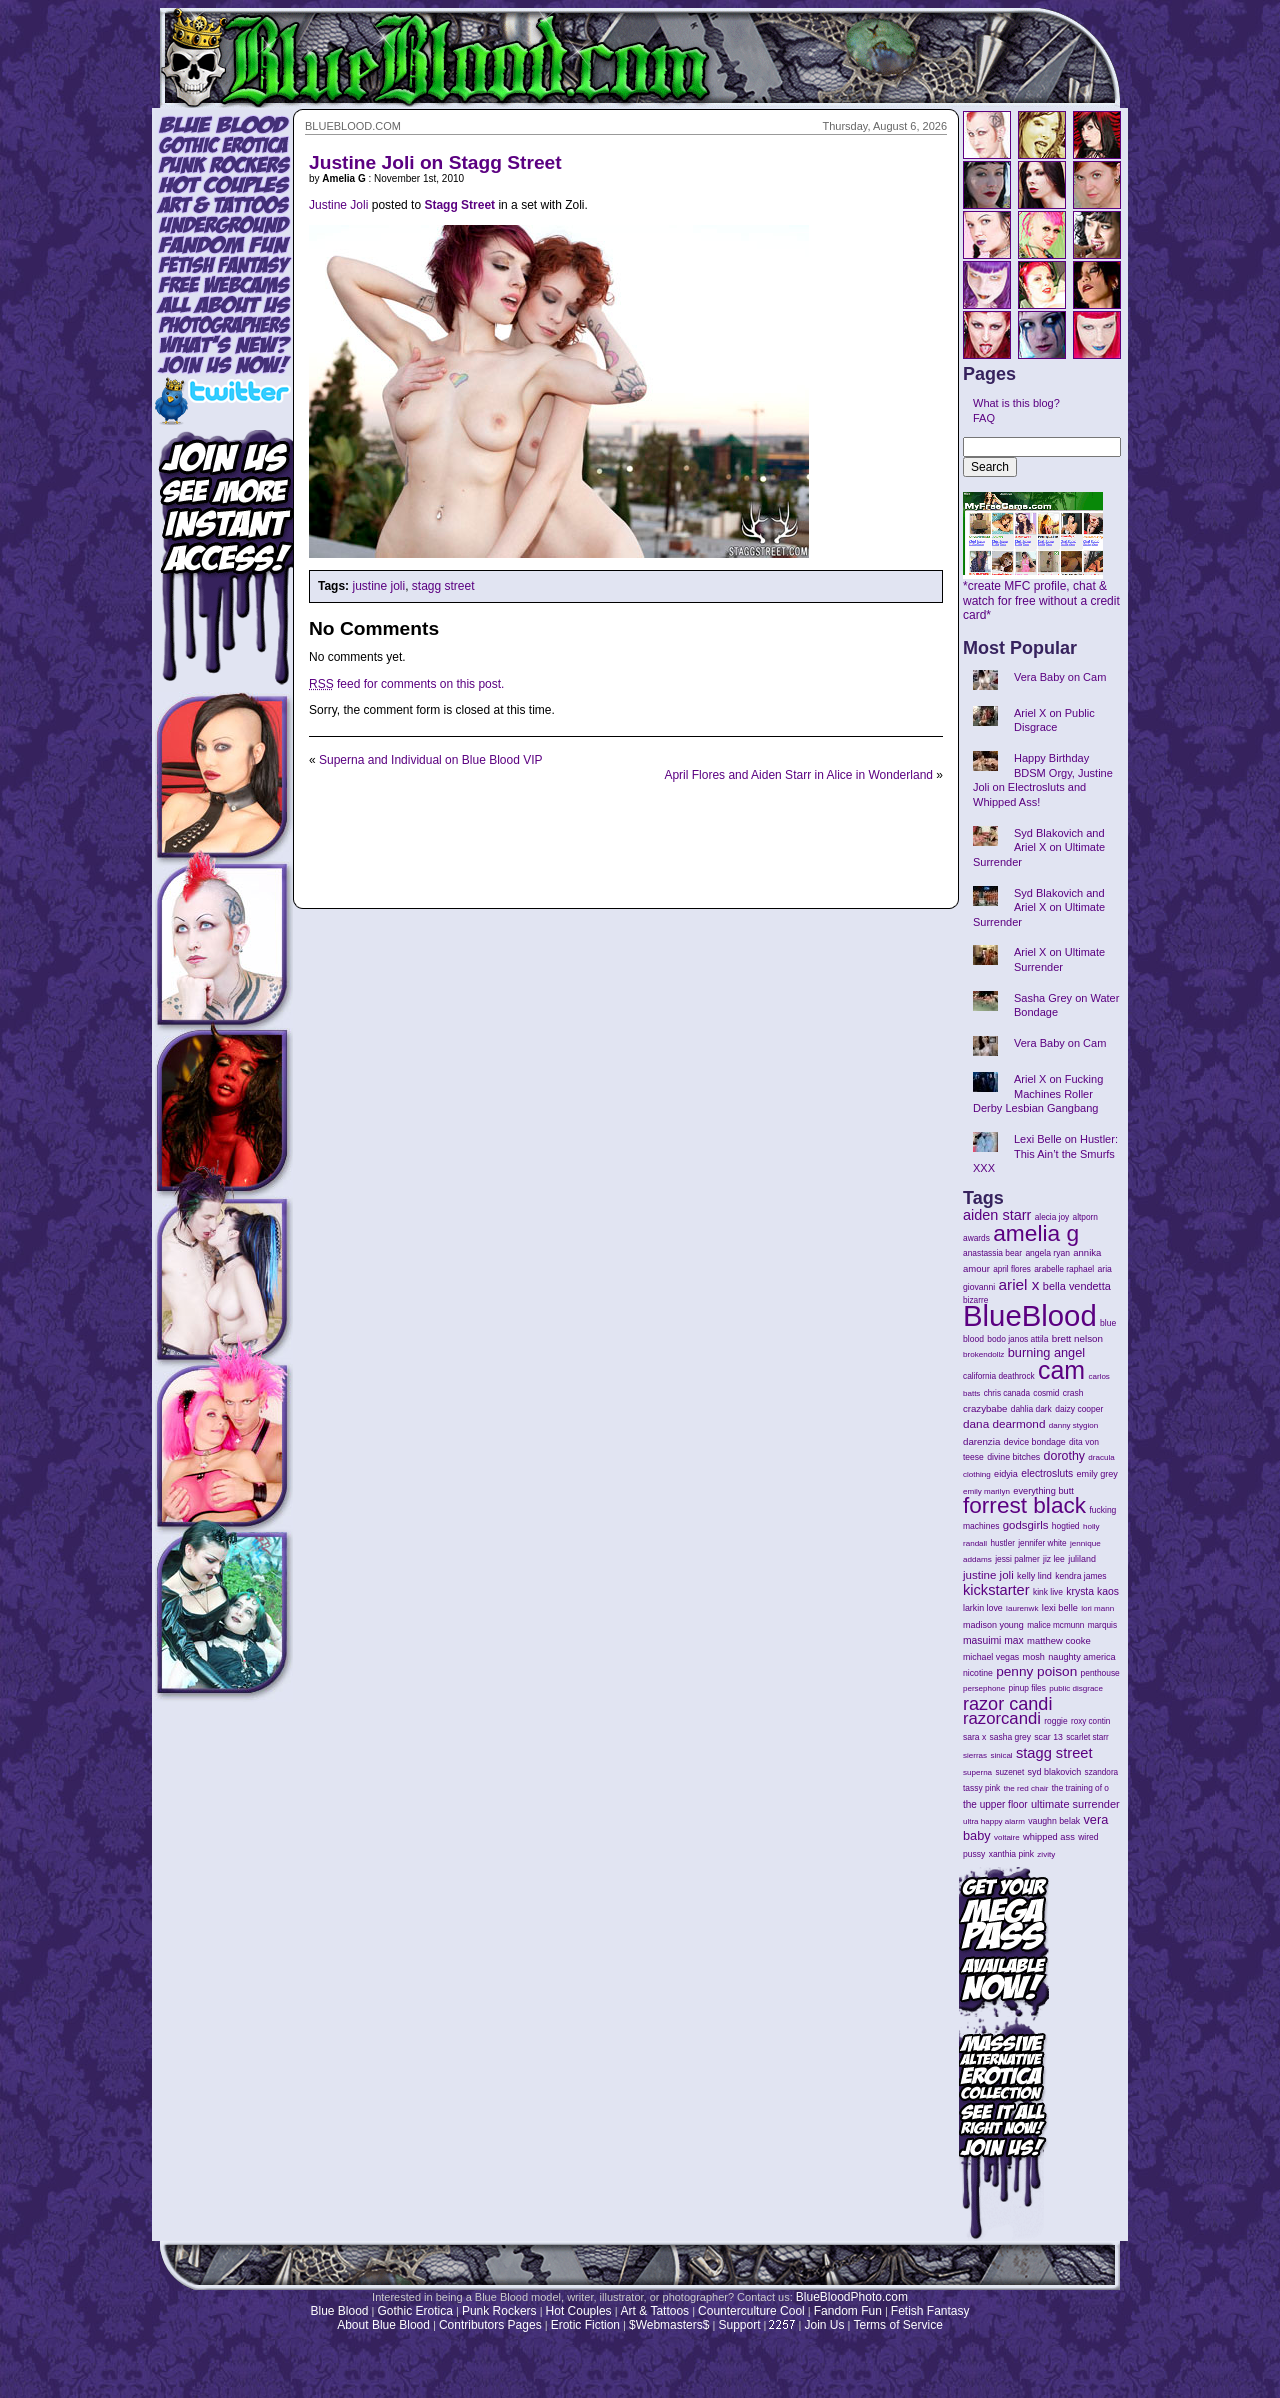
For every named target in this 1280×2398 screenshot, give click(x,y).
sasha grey (1010, 1737)
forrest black (1024, 1505)
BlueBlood (1030, 1315)
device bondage (1035, 1442)
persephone (984, 1688)
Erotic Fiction (585, 2325)
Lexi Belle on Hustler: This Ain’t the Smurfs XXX (1045, 1153)
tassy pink (981, 1788)
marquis (1102, 1625)
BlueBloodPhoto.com (852, 2297)
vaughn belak (1054, 1821)
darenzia (981, 1441)
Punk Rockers (499, 2311)
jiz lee (1054, 1559)
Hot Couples (579, 2311)
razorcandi (1002, 1718)
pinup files (1027, 1688)
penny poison (1036, 1671)
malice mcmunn (1055, 1625)
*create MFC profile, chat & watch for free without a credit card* (1041, 595)
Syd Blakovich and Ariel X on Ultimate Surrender (1039, 847)
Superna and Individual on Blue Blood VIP (431, 760)
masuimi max (993, 1640)
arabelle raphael (1064, 1269)
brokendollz (983, 1354)
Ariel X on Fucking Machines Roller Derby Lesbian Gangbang (1038, 1093)
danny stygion (1073, 1425)
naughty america (1081, 1657)
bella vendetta (1077, 1286)
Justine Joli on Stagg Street (435, 162)
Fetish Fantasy (930, 2311)
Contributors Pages (490, 2325)
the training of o (1080, 1788)
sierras (975, 1755)
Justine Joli (338, 205)
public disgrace (1076, 1688)
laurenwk (1022, 1608)
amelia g (1036, 1233)
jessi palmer (1017, 1559)
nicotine (978, 1673)
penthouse (1100, 1673)
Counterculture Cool (751, 2311)
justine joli (378, 586)
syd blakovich (1055, 1772)
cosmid (1046, 1393)
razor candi (1007, 1704)
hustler (1003, 1543)
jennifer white (1042, 1543)
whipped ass (1049, 1837)
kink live (1048, 1592)
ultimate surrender (1075, 1804)
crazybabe (985, 1408)
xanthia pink (1011, 1854)
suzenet (1009, 1772)
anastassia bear (992, 1253)
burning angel (1046, 1352)
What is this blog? (1016, 403)
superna (977, 1772)
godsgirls (1026, 1525)
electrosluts (1047, 1473)
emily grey (1097, 1474)
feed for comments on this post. (406, 684)
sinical (1001, 1755)
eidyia (1006, 1474)
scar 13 (1048, 1737)
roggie (1055, 1721)
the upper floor (995, 1804)
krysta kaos (1092, 1591)
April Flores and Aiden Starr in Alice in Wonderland (798, 775)
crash (1073, 1393)
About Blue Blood (383, 2325)
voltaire (1007, 1837)
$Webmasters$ (669, 2325)
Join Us (824, 2325)
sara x (974, 1737)
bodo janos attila (1017, 1339)
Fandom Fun (848, 2311)
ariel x (1018, 1284)
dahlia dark (1031, 1409)
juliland (1082, 1559)
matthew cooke (1059, 1640)
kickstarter (996, 1590)
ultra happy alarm (994, 1821)
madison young (993, 1625)
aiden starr (997, 1215)
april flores (1012, 1269)
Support (739, 2325)
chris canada (1007, 1393)
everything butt (1043, 1491)
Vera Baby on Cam (1060, 677)
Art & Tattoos (655, 2311)
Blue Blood (339, 2311)
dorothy (1064, 1456)
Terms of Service (897, 2325)
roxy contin (1090, 1721)
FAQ (984, 418)
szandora (1102, 1772)
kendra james (1080, 1576)
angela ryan (1047, 1253)
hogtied (1066, 1526)
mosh (1034, 1657)
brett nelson (1077, 1338)
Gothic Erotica (415, 2311)
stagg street (443, 586)
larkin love (983, 1608)
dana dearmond (1004, 1423)
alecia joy (1052, 1217)
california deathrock (999, 1376)
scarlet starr (1087, 1737)
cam (1061, 1370)
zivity (1046, 1854)
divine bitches (1013, 1457)
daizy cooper (1079, 1409)
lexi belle (1060, 1608)
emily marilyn (986, 1491)
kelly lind (1034, 1576)
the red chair (1026, 1788)
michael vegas (991, 1657)
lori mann (1097, 1608)
